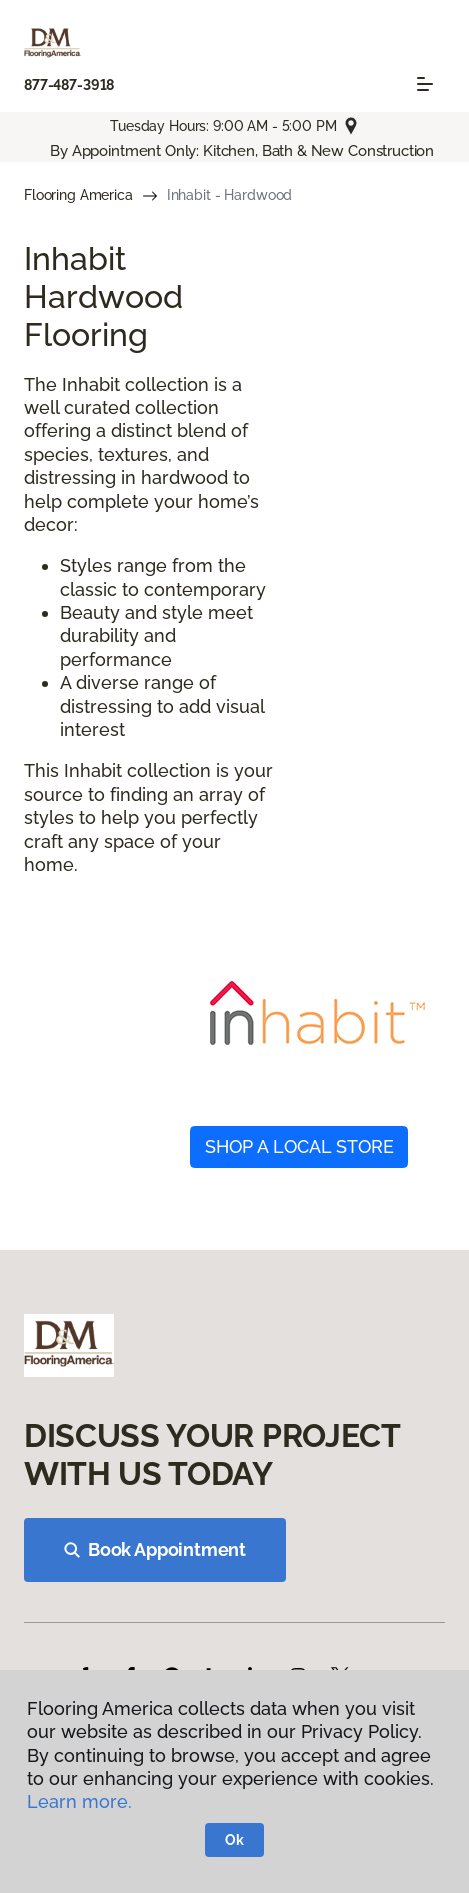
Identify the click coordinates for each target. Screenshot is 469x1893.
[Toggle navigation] (425, 84)
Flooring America (78, 195)
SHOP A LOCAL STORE (299, 1146)
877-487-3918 (69, 85)
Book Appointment (155, 1549)
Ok (234, 1840)
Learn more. (79, 1801)
